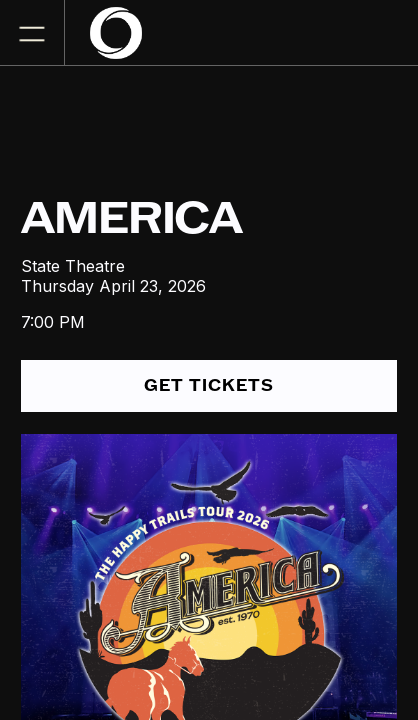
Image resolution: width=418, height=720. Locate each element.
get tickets (209, 385)
